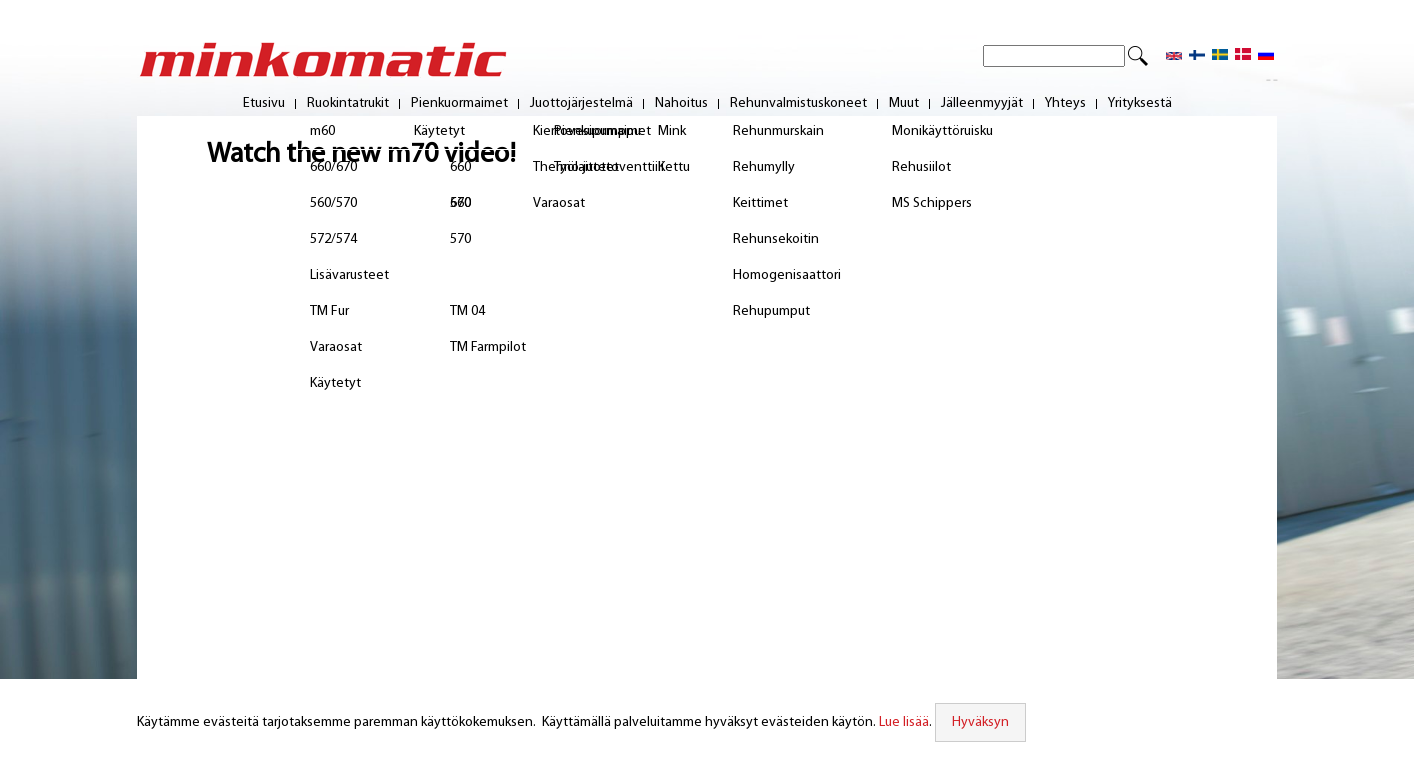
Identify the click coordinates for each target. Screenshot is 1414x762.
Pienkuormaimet (459, 104)
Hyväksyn (980, 722)
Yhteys (1065, 104)
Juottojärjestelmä (581, 104)
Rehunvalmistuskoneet (798, 104)
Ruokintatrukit (348, 104)
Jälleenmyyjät (982, 104)
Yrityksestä (1140, 104)
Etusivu (264, 104)
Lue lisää (904, 722)
